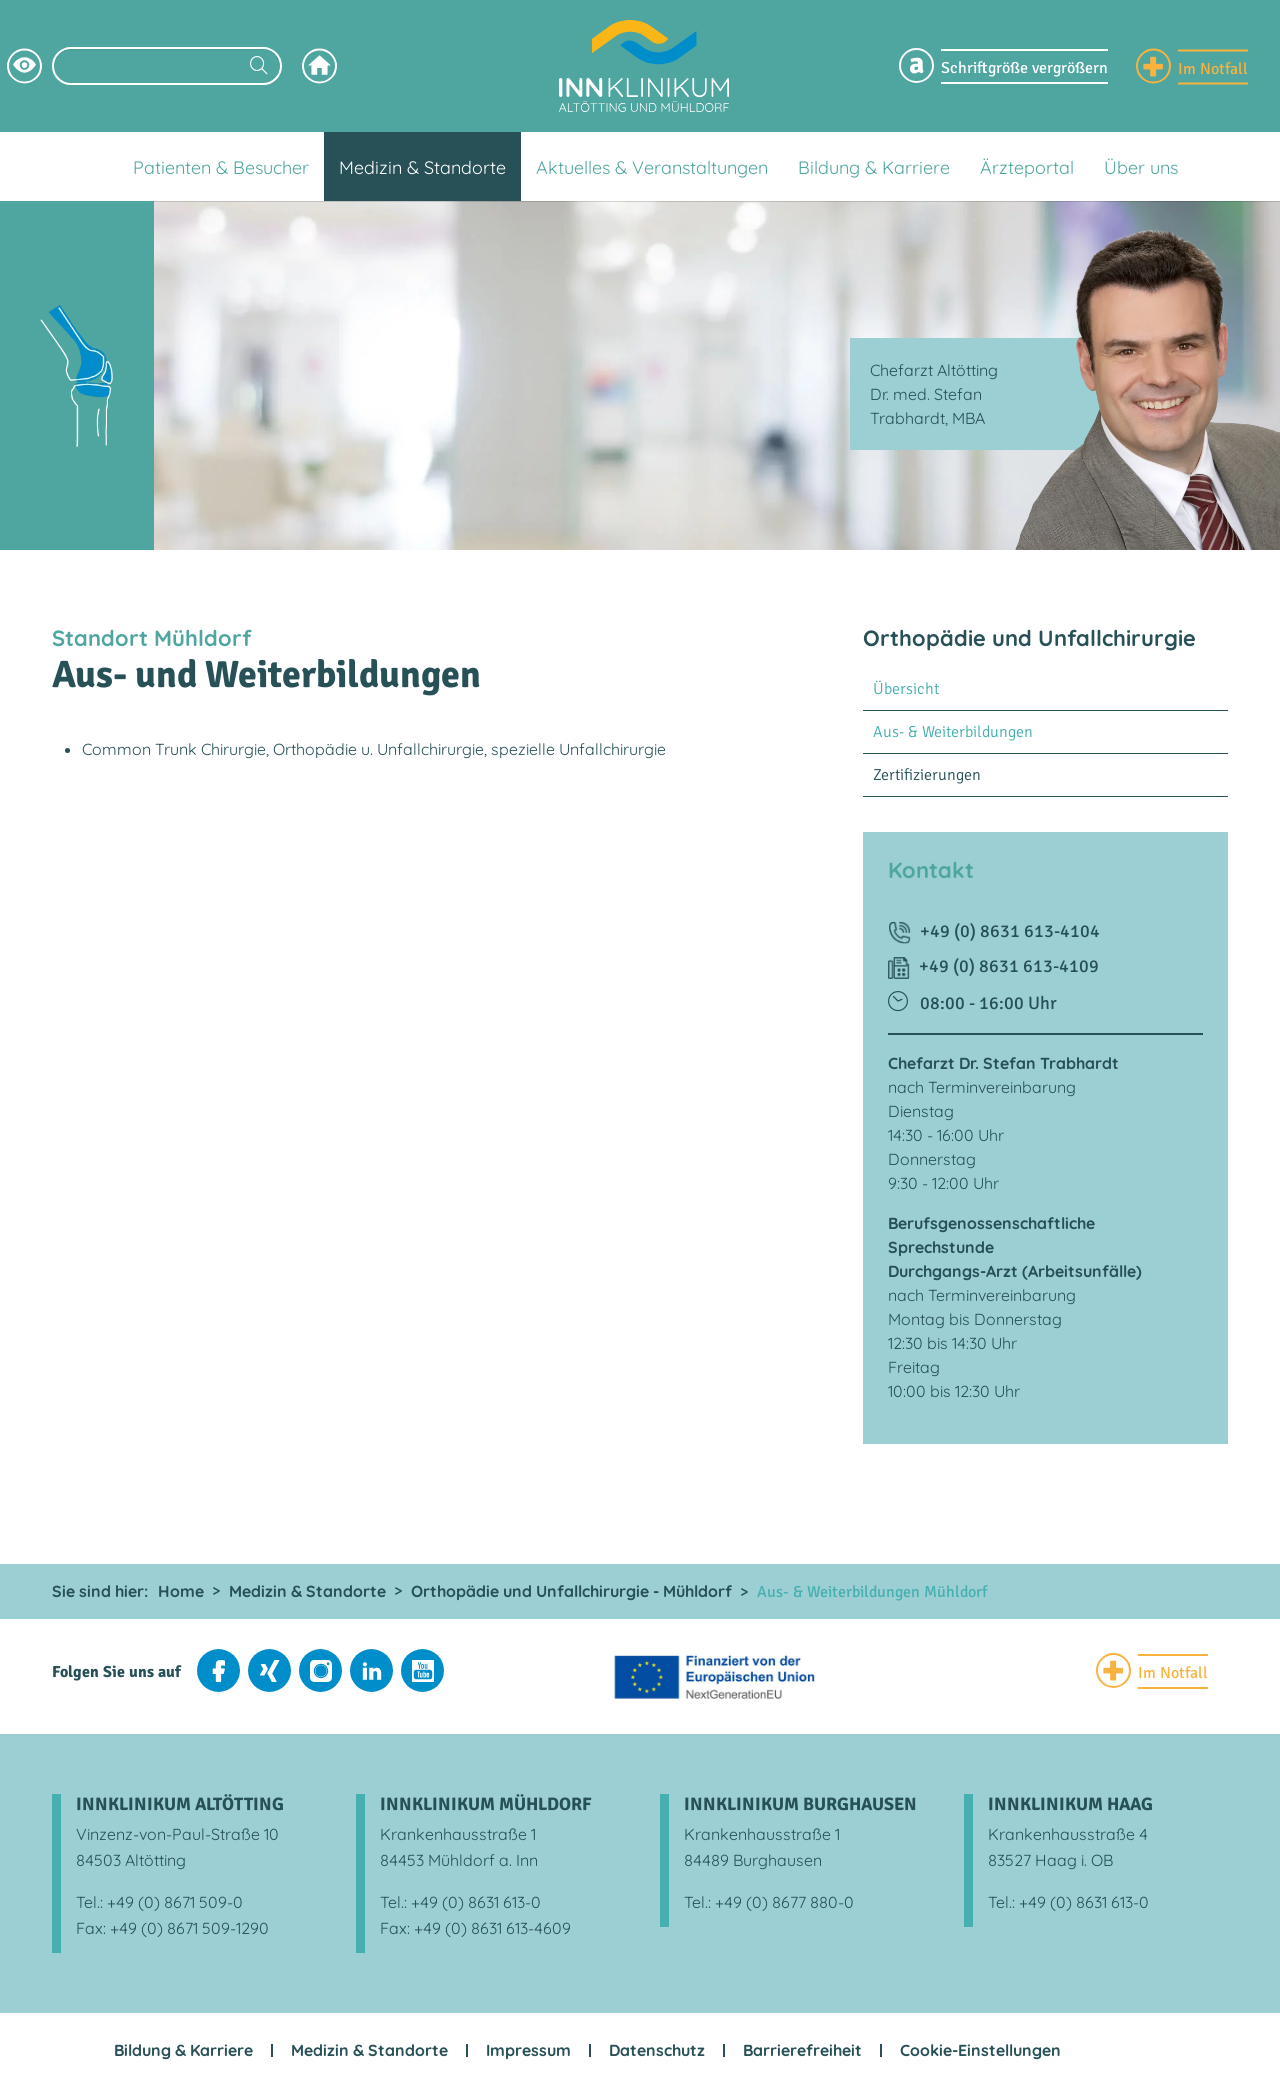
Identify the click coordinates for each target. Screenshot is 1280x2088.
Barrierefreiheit (802, 2050)
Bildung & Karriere (183, 2050)
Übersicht (906, 689)
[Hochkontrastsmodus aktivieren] (24, 66)
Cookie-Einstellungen (980, 2050)
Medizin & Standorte (369, 2050)
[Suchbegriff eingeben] (167, 66)
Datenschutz (657, 2050)
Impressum (528, 2050)
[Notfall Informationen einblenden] (1192, 66)
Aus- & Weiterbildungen (953, 732)
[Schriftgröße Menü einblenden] (1003, 66)
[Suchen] (259, 67)
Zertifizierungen (927, 775)
